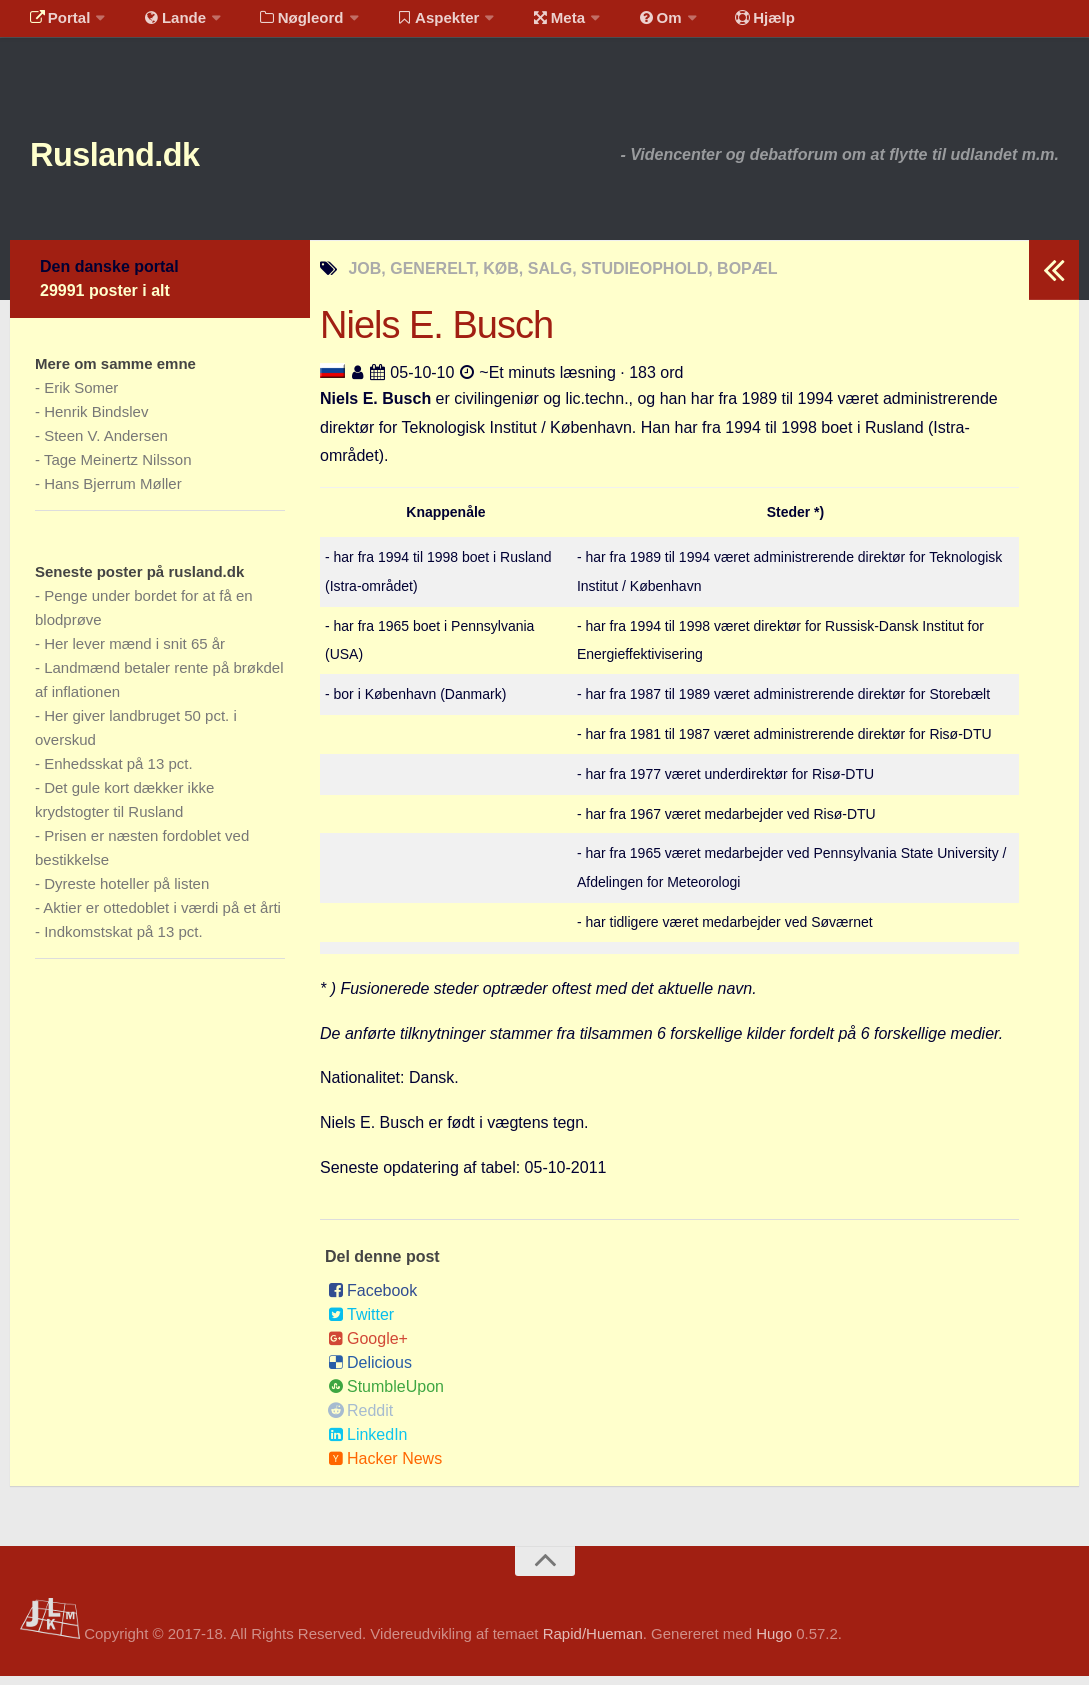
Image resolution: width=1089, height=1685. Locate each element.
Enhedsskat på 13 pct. (118, 773)
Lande (163, 24)
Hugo (774, 1643)
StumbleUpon (386, 1395)
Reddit (360, 1419)
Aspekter (413, 24)
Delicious (370, 1371)
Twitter (361, 1323)
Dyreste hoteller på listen (126, 893)
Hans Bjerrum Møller (113, 493)
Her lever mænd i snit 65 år (134, 653)
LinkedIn (368, 1443)
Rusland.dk (140, 159)
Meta (526, 24)
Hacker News (385, 1467)
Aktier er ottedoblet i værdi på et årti (162, 917)
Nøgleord (282, 24)
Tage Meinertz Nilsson (118, 469)
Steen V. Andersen (106, 445)
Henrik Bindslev (96, 421)
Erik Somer (81, 397)
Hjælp (715, 24)
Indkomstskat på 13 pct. (123, 941)
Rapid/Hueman (593, 1643)
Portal (56, 24)
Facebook (372, 1299)
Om (620, 24)
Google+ (368, 1347)
